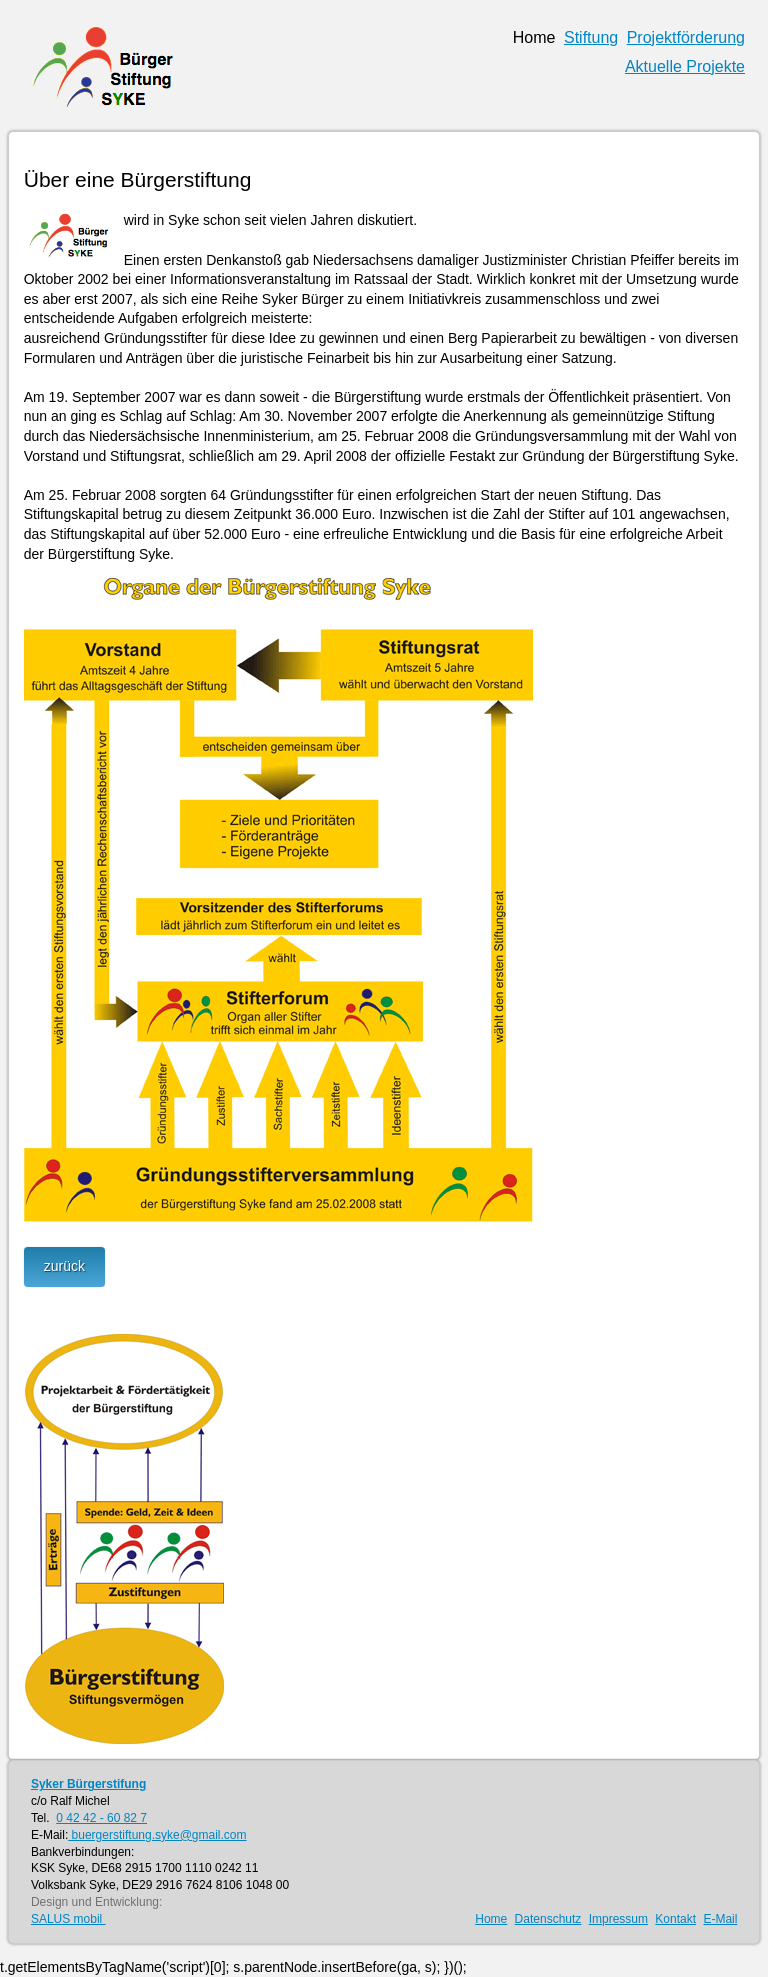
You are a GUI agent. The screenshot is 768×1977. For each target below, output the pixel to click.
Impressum (618, 1919)
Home (534, 37)
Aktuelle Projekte (685, 66)
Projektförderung (686, 37)
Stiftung (591, 37)
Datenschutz (548, 1919)
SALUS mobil (68, 1919)
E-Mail (720, 1919)
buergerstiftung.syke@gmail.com (157, 1835)
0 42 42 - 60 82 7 (101, 1818)
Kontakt (675, 1919)
